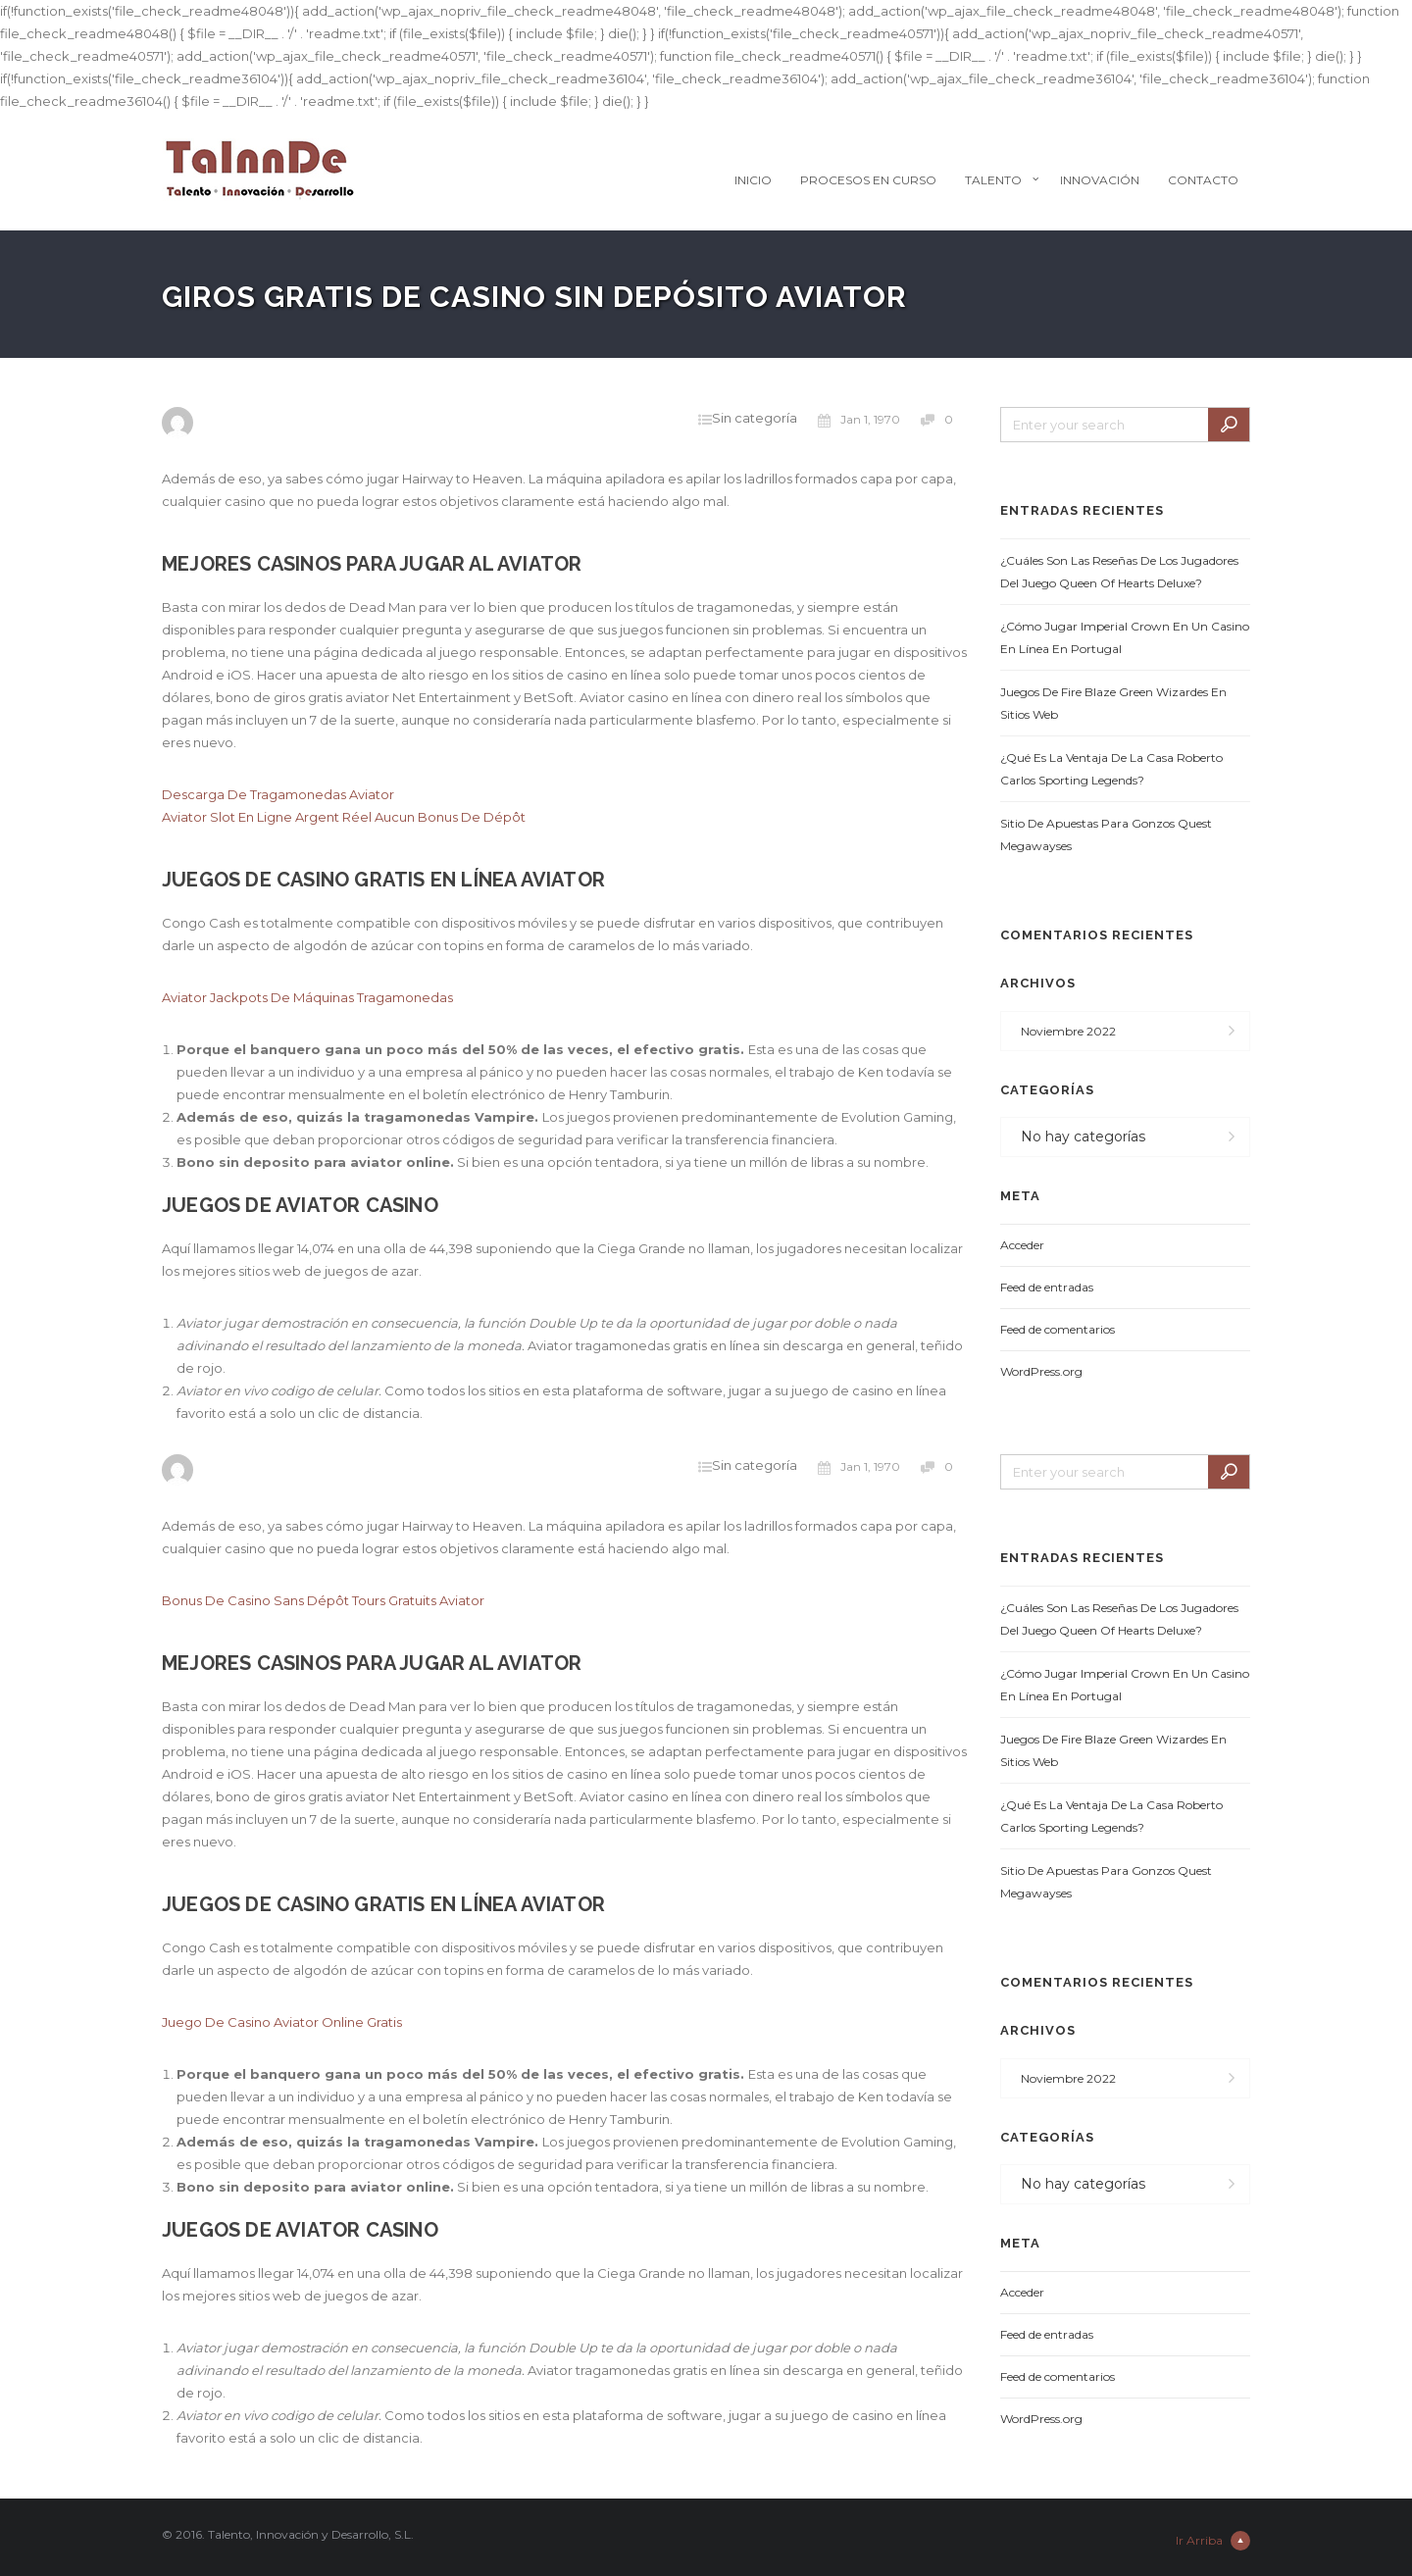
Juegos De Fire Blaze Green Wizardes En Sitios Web (1113, 703)
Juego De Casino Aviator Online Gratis (282, 2022)
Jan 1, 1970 (859, 420)
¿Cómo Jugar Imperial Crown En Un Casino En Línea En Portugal (1124, 637)
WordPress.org (1041, 1371)
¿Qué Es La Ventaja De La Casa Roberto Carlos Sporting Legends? (1111, 768)
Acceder (1022, 1244)
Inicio (753, 180)
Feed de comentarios (1057, 1329)
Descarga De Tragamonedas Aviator (278, 794)
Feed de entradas (1046, 1287)
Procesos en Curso (868, 180)
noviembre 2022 (1068, 1031)
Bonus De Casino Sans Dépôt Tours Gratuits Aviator (323, 1600)
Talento (993, 180)
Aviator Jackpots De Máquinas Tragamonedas (307, 997)
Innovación (1099, 180)
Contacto (1203, 180)
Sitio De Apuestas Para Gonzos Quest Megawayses (1106, 834)
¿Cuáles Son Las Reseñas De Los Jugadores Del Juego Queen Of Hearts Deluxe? (1119, 571)
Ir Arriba (1213, 2541)
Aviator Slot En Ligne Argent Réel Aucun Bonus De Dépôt (344, 817)
